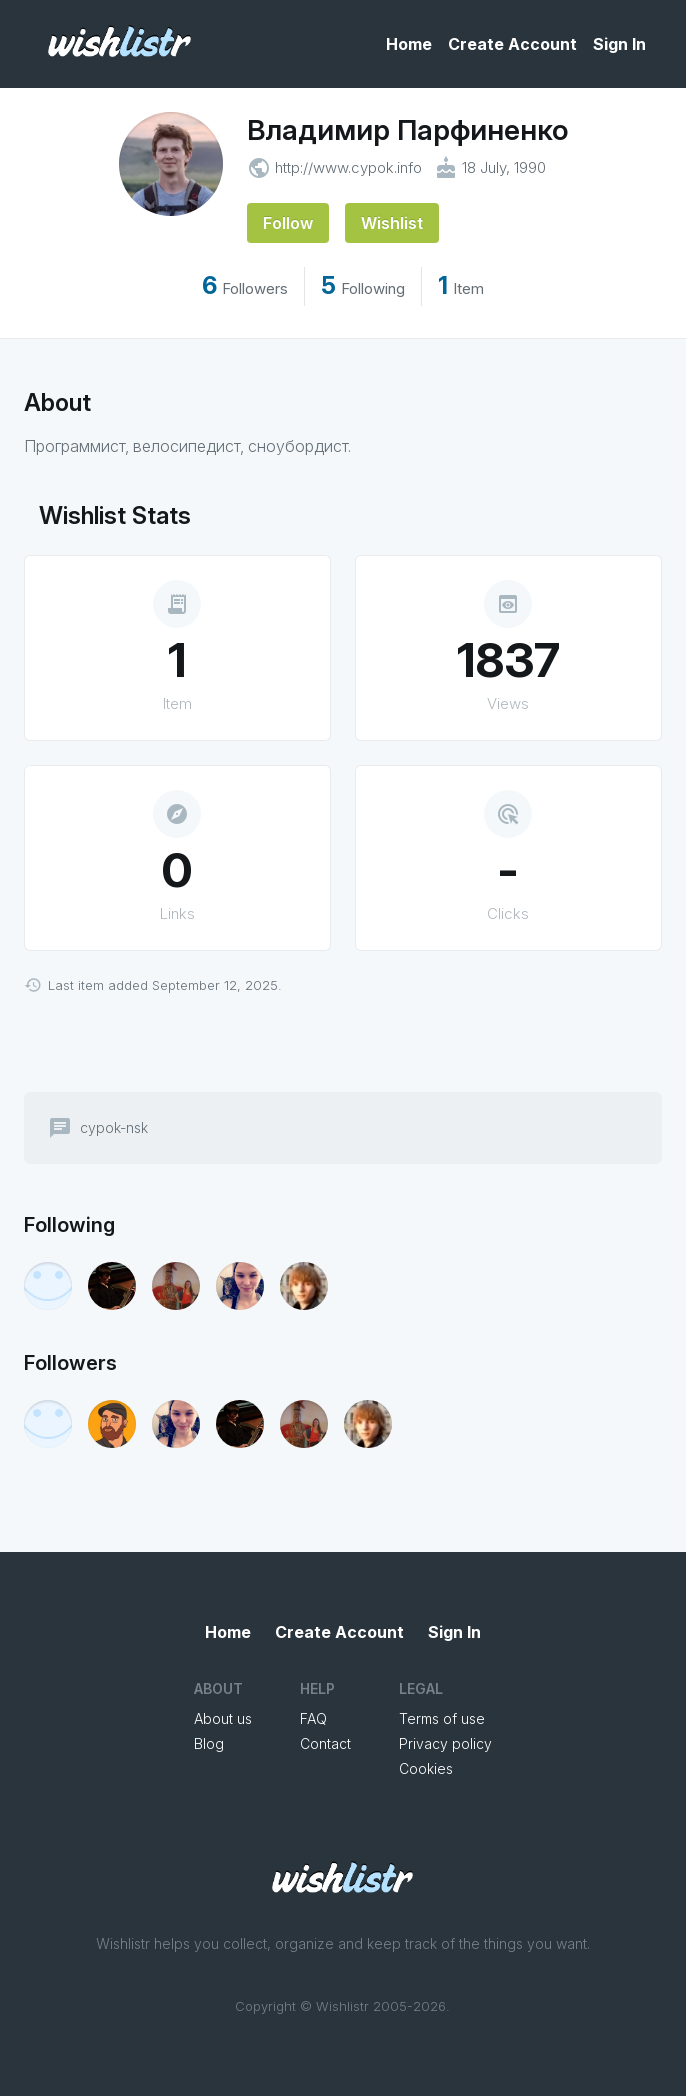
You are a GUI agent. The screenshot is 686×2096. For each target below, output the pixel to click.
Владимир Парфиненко (407, 130)
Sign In (619, 44)
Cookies (426, 1768)
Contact (325, 1743)
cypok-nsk (114, 1128)
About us (223, 1718)
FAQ (313, 1718)
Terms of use (442, 1718)
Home (409, 44)
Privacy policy (445, 1743)
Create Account (512, 44)
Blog (209, 1743)
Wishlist (392, 223)
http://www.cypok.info (348, 167)
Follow (288, 223)
